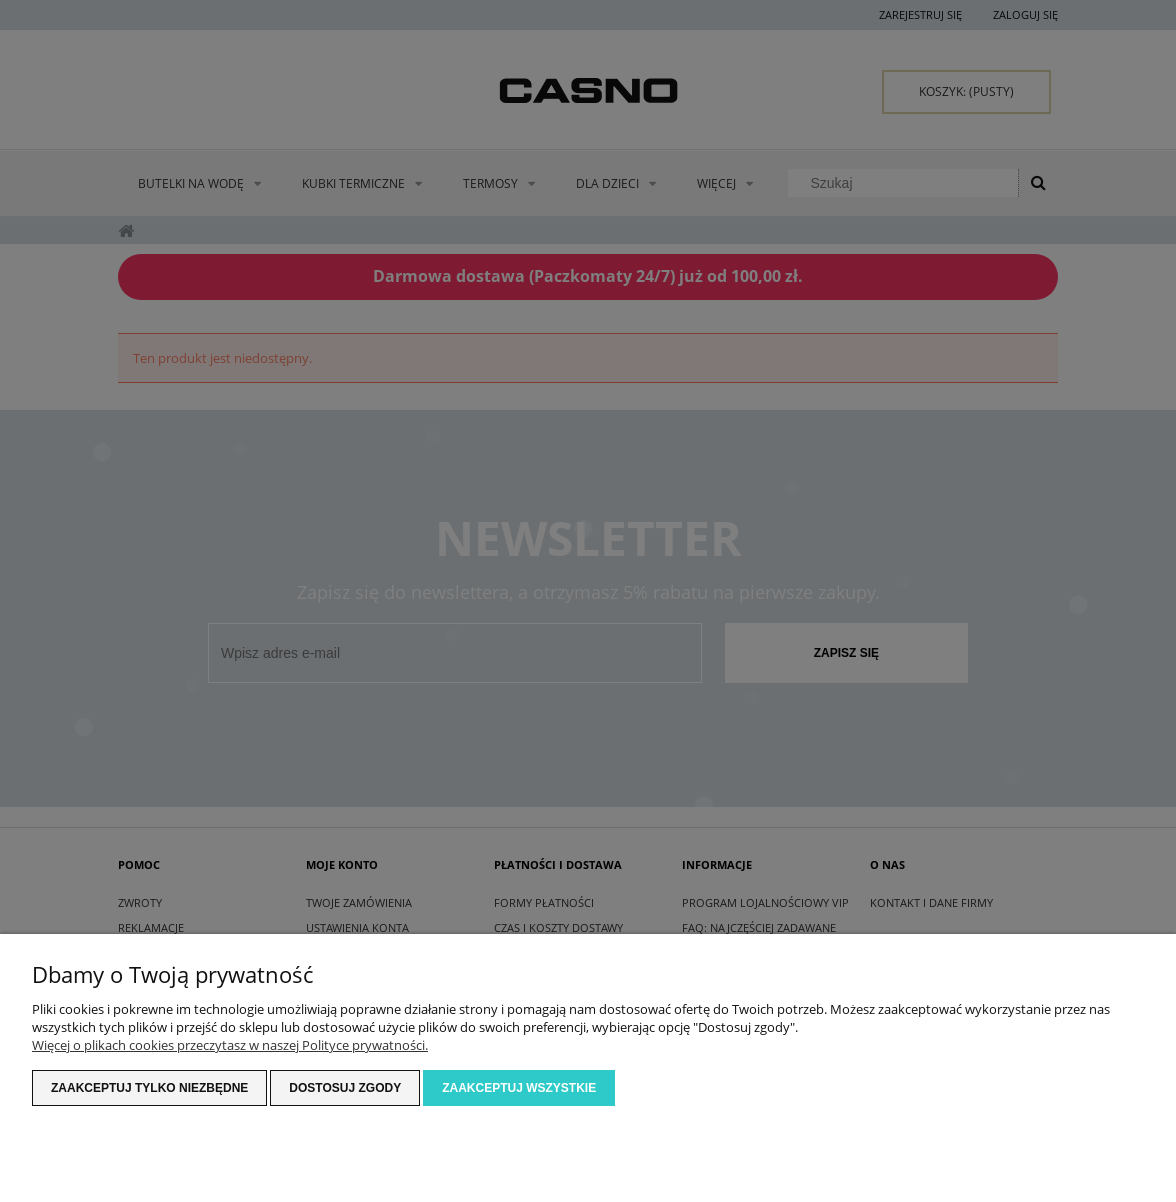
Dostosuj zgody (345, 1088)
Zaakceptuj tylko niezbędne (149, 1088)
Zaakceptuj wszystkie (519, 1088)
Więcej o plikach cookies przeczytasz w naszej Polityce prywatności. (230, 1045)
